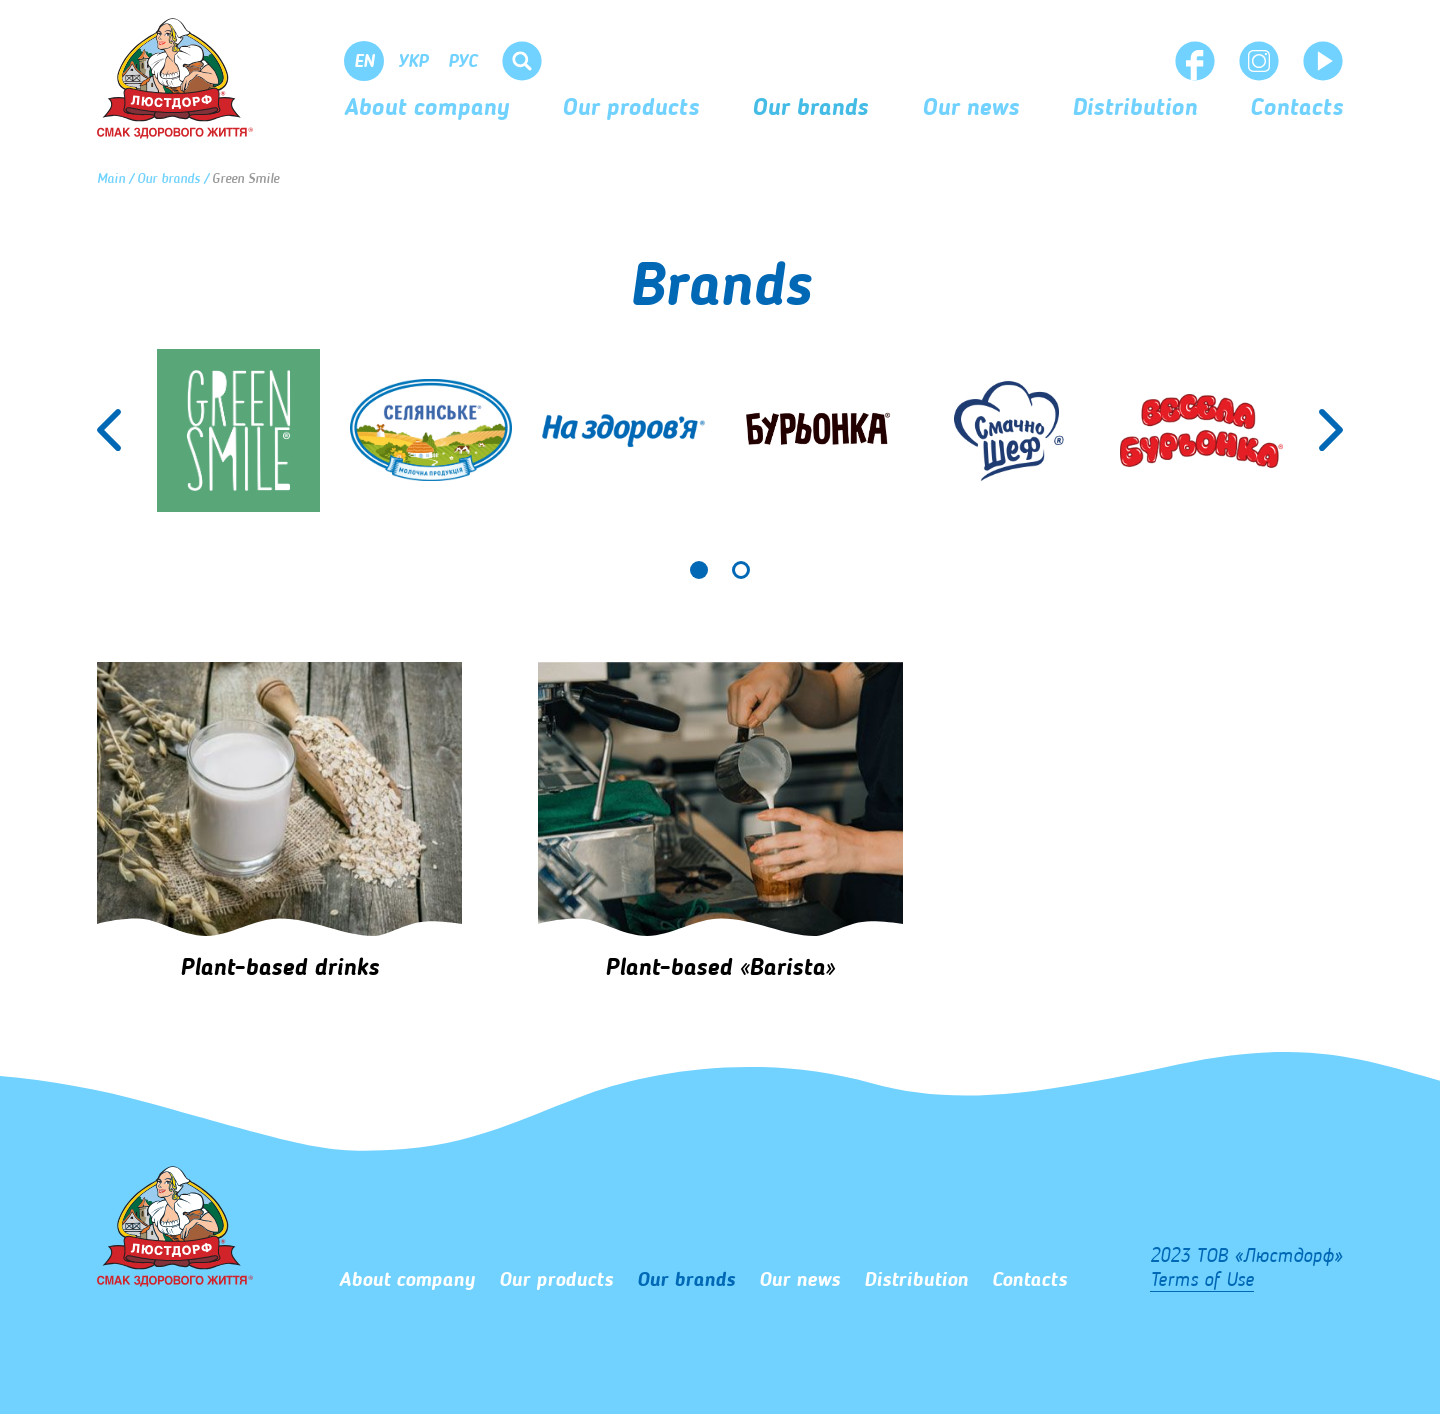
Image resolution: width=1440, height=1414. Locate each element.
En (364, 62)
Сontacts (1296, 109)
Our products (630, 109)
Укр (413, 62)
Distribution (1134, 109)
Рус (462, 62)
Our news (970, 109)
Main (111, 179)
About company (426, 109)
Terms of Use (1202, 1281)
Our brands (810, 109)
